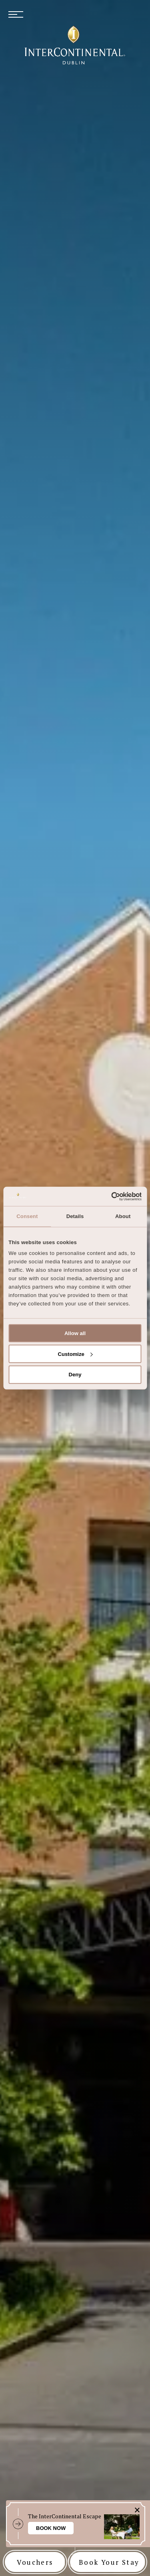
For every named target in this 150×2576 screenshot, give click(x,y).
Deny (74, 1375)
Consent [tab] (27, 1216)
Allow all (75, 1333)
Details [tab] (75, 1216)
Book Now (51, 2528)
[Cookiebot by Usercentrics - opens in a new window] (107, 1196)
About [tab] (122, 1216)
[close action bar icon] (137, 2510)
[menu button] (16, 15)
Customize (75, 1354)
